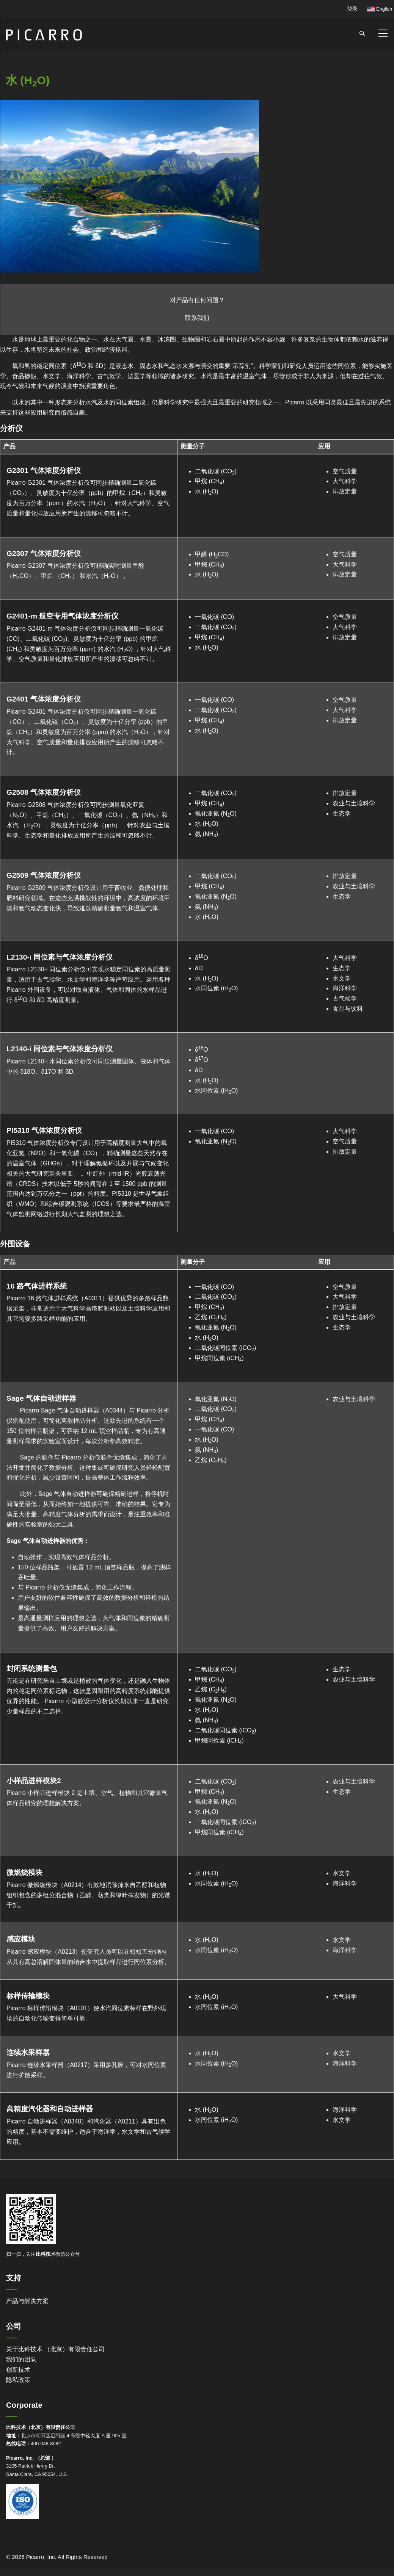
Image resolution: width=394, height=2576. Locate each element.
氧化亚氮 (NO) (216, 813)
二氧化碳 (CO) (216, 471)
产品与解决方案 (27, 2301)
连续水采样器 (28, 2052)
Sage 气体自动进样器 (41, 1398)
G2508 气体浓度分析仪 (43, 792)
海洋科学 (345, 988)
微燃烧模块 (24, 1872)
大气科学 (345, 481)
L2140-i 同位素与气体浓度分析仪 (59, 1049)
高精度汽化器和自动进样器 (50, 2109)
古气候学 (345, 998)
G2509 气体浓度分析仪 (43, 875)
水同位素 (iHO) (216, 988)
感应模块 (20, 1939)
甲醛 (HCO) (212, 554)
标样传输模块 (28, 1996)
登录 (352, 9)
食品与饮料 (348, 1008)
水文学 (342, 978)
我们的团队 (21, 2359)
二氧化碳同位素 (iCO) (225, 1348)
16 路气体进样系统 (36, 1286)
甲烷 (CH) (209, 481)
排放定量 (345, 491)
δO (201, 958)
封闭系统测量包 (31, 1668)
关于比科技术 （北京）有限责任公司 (55, 2349)
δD (198, 968)
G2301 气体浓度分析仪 (43, 470)
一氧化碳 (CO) (214, 617)
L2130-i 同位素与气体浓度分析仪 (59, 957)
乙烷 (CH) (211, 1317)
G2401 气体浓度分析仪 (43, 699)
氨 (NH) (206, 834)
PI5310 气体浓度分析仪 (44, 1130)
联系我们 (197, 318)
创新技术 (18, 2369)
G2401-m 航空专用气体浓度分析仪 (62, 616)
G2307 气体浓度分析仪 (43, 553)
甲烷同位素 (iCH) (219, 1358)
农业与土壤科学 (354, 803)
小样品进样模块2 (33, 1781)
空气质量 (345, 471)
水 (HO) (206, 491)
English (379, 9)
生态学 (342, 813)
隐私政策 (18, 2380)
